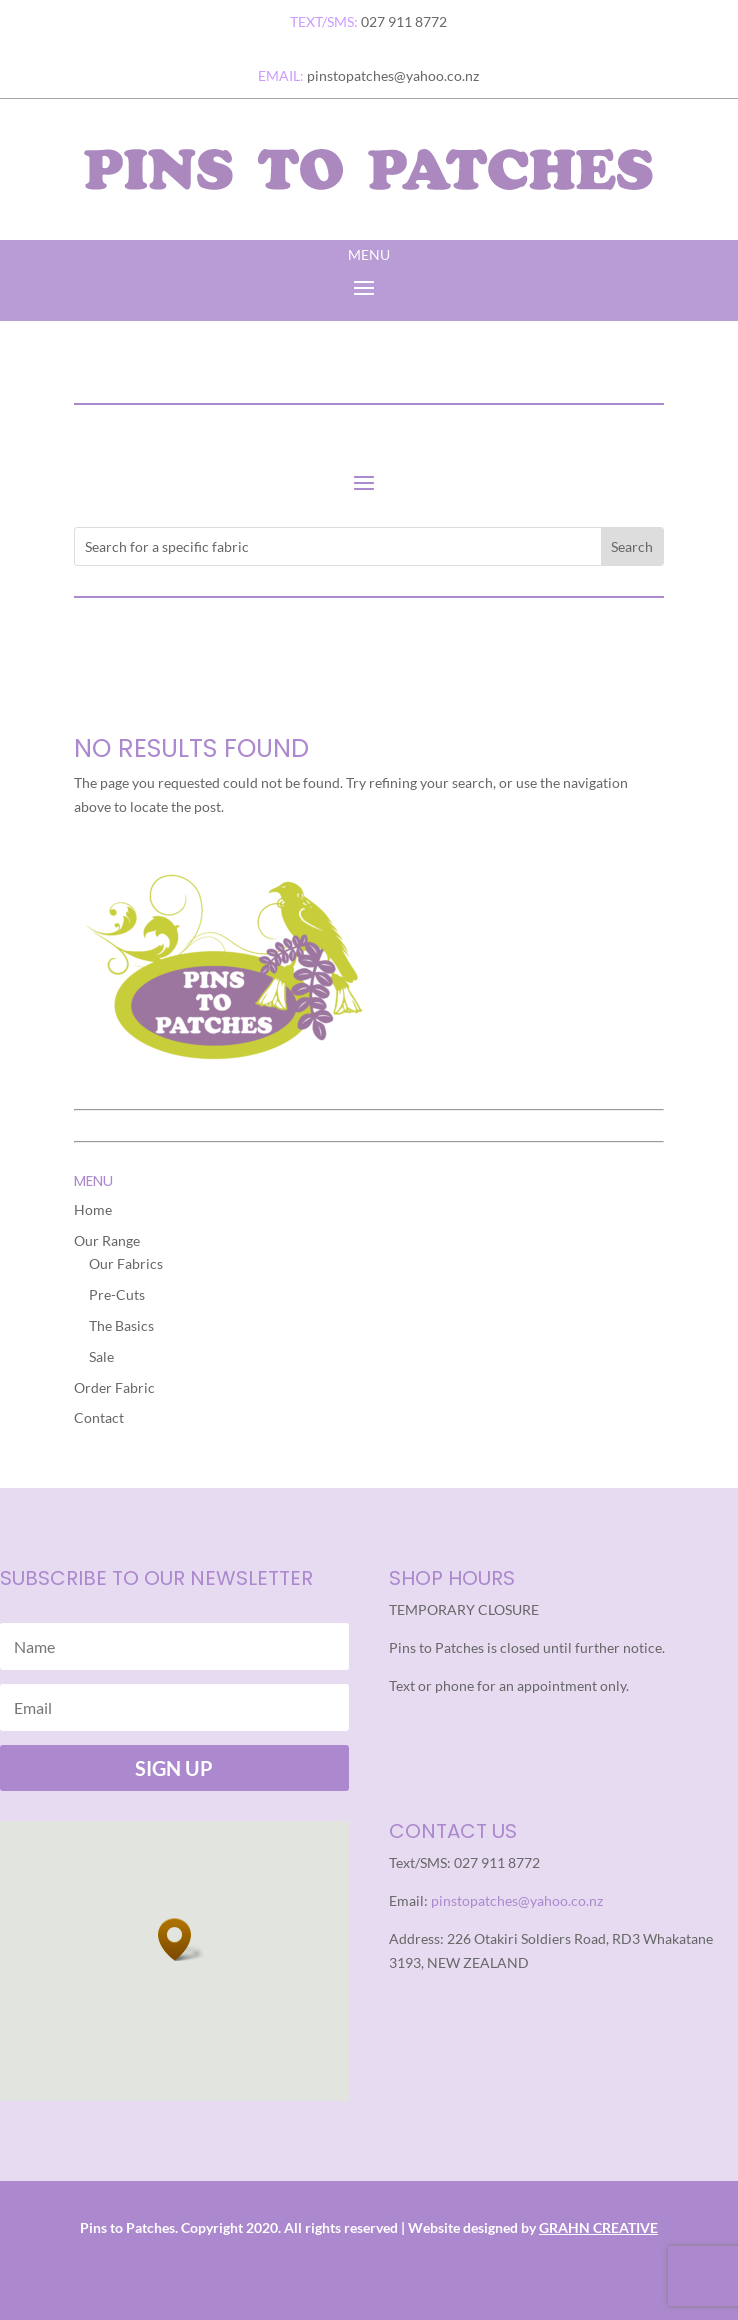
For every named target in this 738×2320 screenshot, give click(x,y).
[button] (181, 1939)
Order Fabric (114, 1387)
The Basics (121, 1325)
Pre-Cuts (117, 1294)
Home (93, 1209)
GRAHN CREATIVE (598, 2227)
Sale (101, 1356)
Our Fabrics (126, 1263)
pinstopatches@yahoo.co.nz (517, 1900)
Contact (99, 1417)
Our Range (107, 1240)
